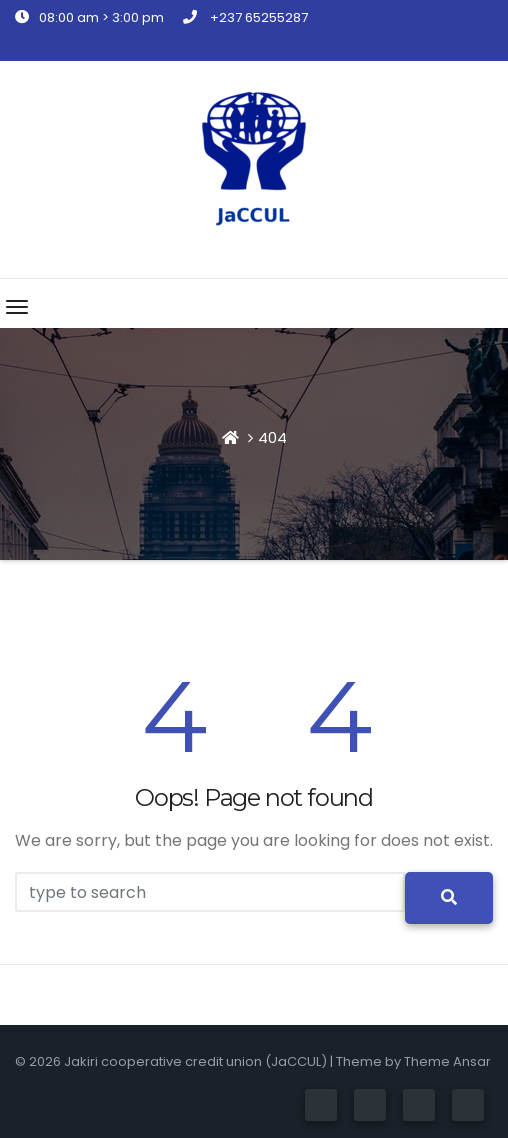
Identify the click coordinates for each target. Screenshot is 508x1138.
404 (272, 437)
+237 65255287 (245, 17)
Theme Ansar (447, 1061)
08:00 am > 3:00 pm (89, 17)
